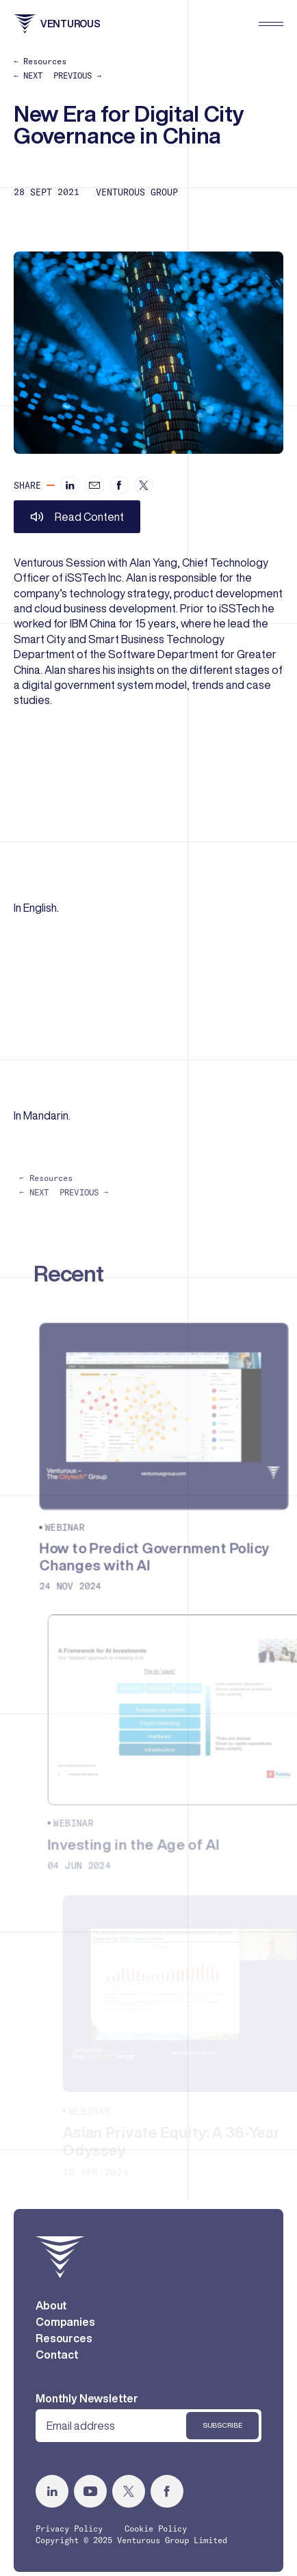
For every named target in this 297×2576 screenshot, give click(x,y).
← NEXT (28, 75)
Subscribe (222, 2438)
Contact (57, 2366)
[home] (60, 2269)
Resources (64, 2350)
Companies (65, 2334)
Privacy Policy (69, 2540)
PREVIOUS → (77, 75)
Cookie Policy (156, 2540)
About (51, 2317)
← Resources (40, 61)
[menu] (271, 24)
